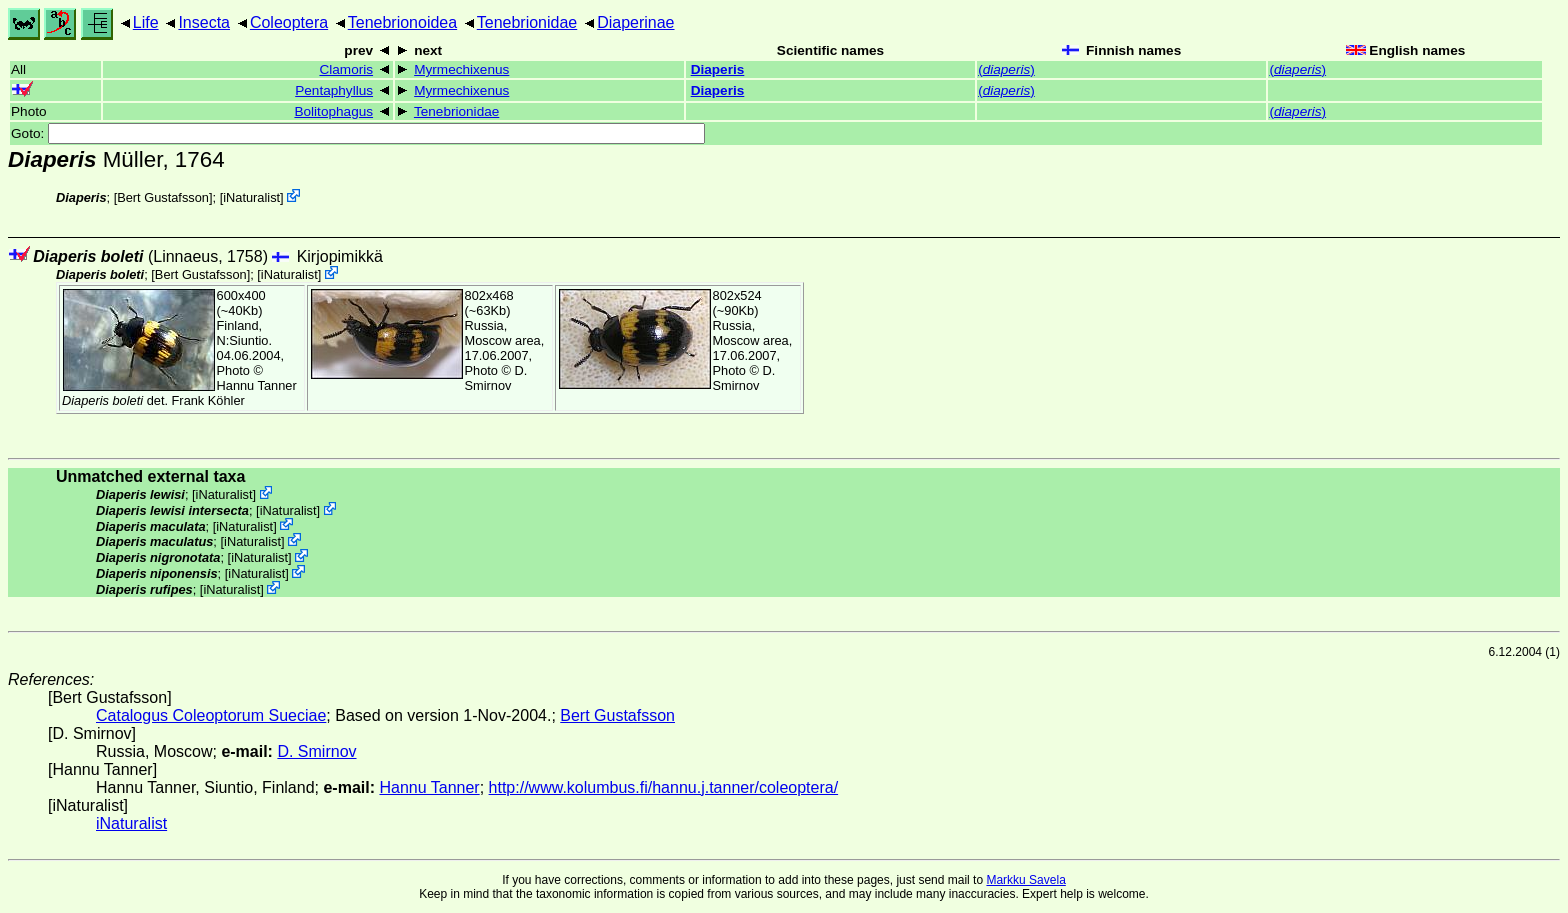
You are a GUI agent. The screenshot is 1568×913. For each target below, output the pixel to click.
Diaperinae (635, 22)
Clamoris (346, 69)
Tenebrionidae (527, 22)
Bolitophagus (333, 111)
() (1006, 69)
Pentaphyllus (334, 90)
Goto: (358, 133)
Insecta (204, 22)
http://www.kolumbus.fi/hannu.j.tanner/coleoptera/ (664, 787)
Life (146, 22)
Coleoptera (289, 22)
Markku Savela (1025, 880)
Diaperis (718, 69)
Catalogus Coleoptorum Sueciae (211, 715)
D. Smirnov (496, 378)
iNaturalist (251, 197)
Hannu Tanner (257, 385)
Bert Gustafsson (163, 197)
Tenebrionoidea (402, 22)
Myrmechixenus (461, 69)
